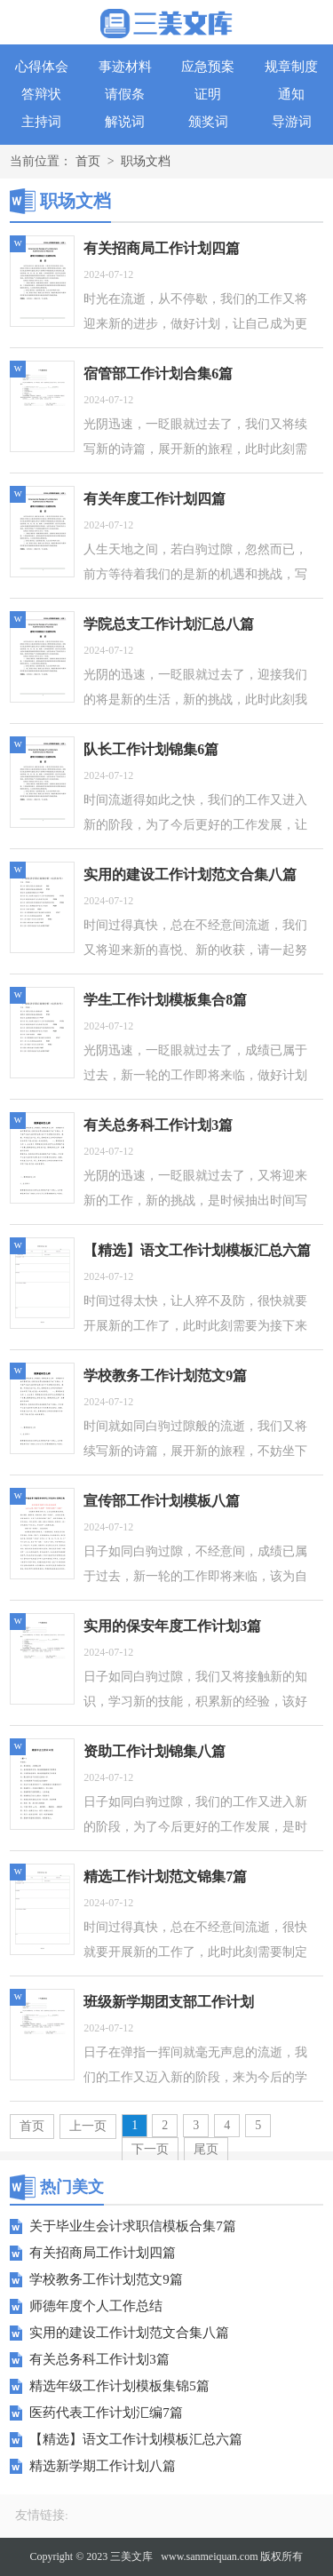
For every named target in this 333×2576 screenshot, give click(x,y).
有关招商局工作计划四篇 (102, 2253)
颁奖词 (208, 122)
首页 (87, 161)
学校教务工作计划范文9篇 (106, 2279)
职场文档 (145, 161)
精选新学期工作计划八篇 (102, 2466)
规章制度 (291, 67)
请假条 (125, 94)
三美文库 (131, 2556)
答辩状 (41, 94)
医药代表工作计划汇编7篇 (106, 2412)
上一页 (88, 2126)
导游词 (292, 122)
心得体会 (41, 67)
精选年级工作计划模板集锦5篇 (119, 2386)
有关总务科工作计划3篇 (99, 2359)
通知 (291, 94)
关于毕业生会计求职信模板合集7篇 (132, 2226)
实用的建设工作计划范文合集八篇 (129, 2333)
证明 (207, 94)
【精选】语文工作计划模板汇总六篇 (135, 2439)
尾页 (206, 2149)
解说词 (125, 122)
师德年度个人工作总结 (96, 2306)
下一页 (150, 2149)
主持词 (41, 122)
